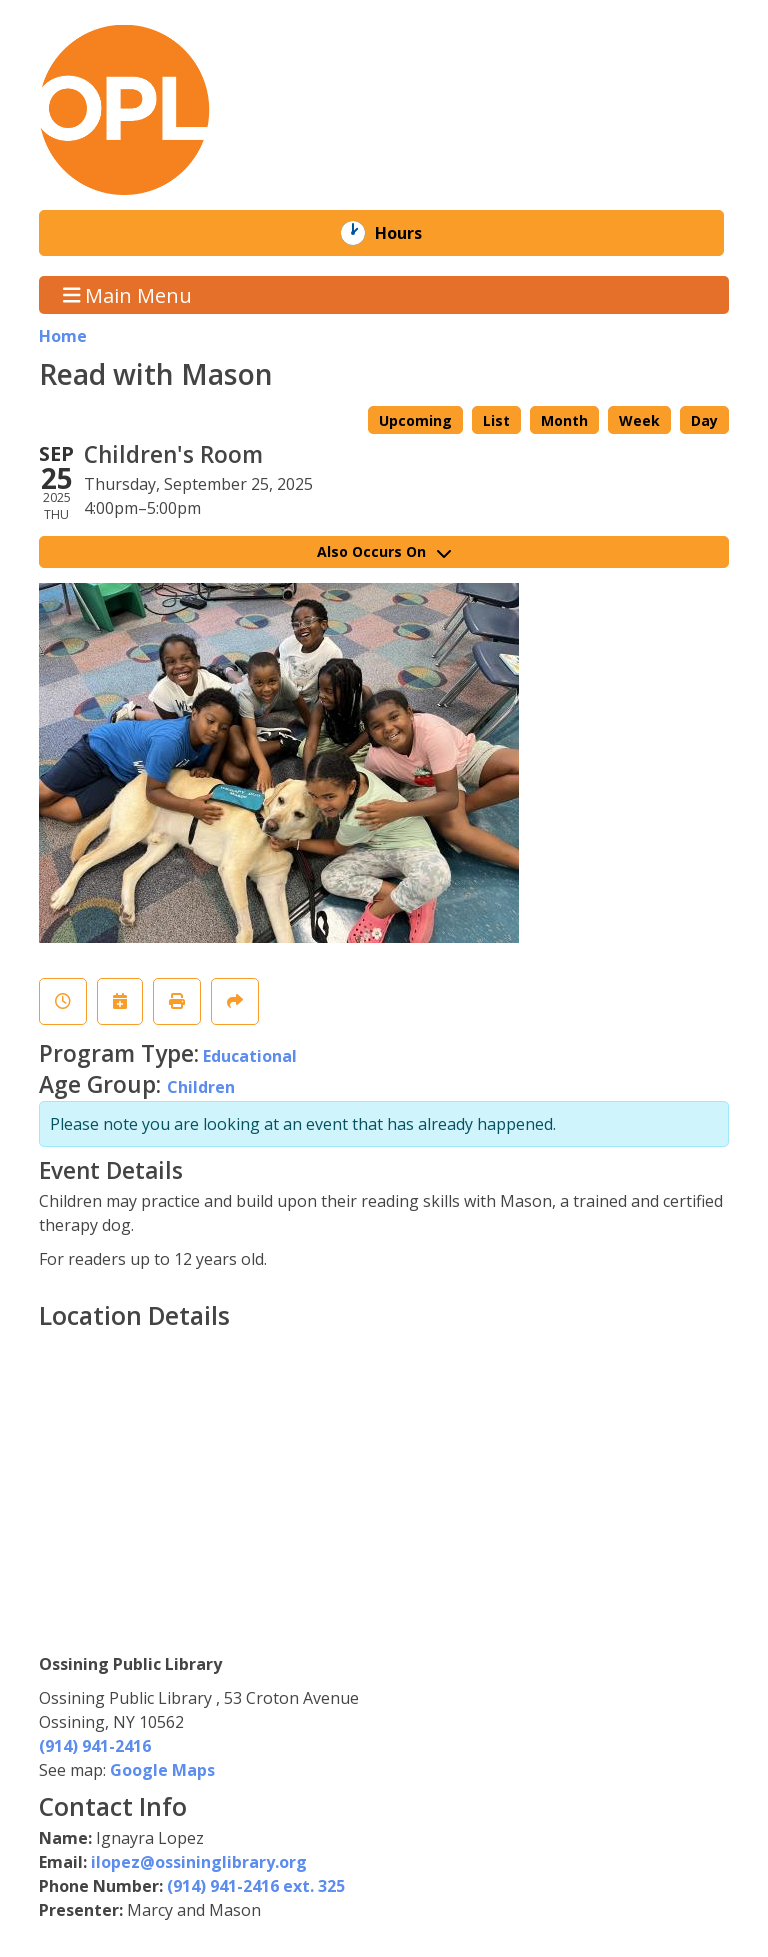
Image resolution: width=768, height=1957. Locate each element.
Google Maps (162, 1770)
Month (564, 420)
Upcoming (415, 420)
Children (201, 1087)
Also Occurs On (384, 551)
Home (63, 336)
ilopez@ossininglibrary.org (199, 1862)
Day (704, 420)
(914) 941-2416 (95, 1746)
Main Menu (128, 294)
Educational (250, 1056)
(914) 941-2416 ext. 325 (256, 1886)
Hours (412, 233)
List (496, 420)
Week (639, 420)
